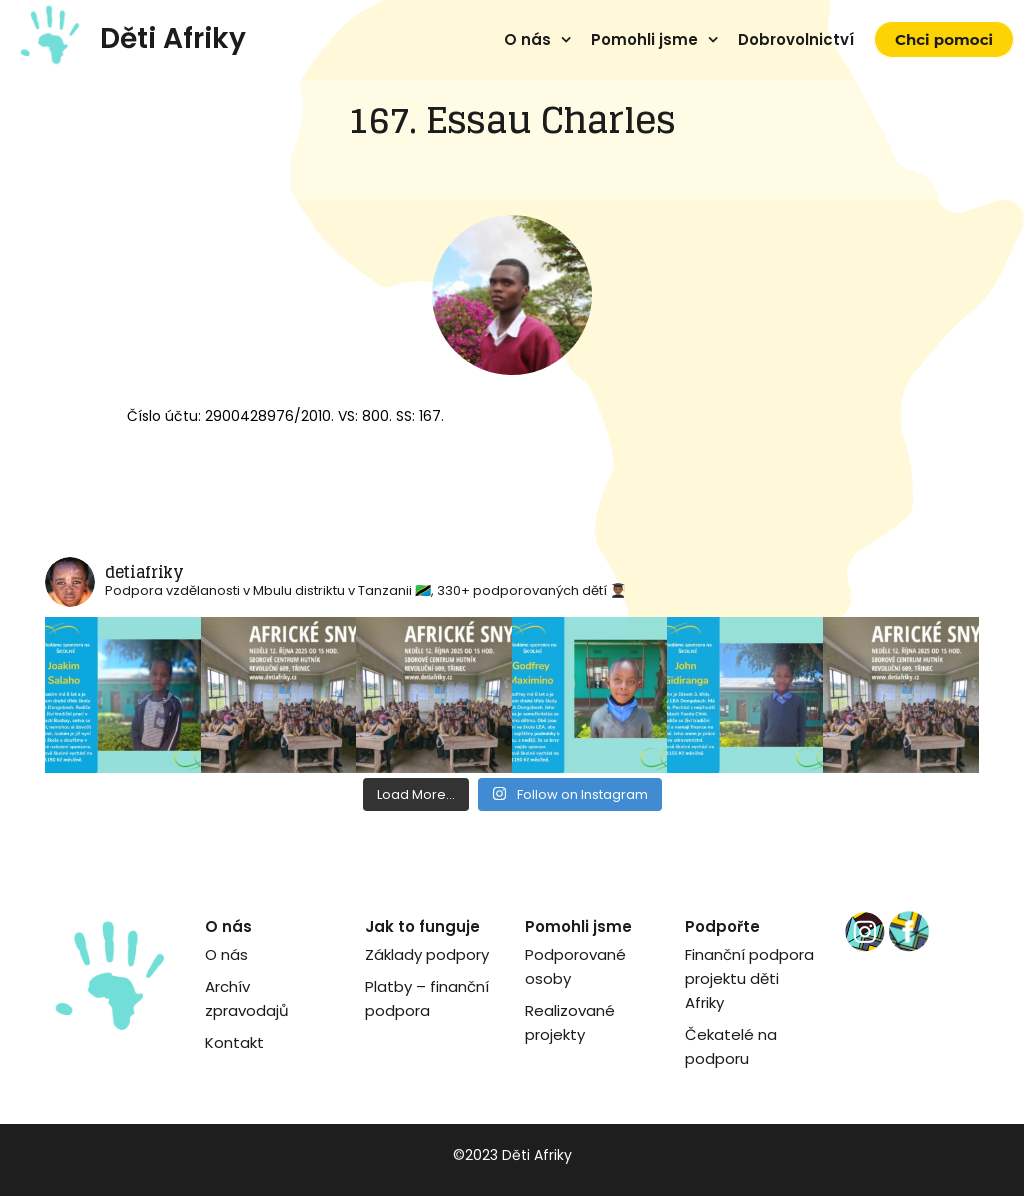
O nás (527, 39)
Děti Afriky (173, 38)
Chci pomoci (944, 39)
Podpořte (722, 926)
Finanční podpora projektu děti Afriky (749, 978)
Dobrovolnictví (796, 39)
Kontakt (234, 1042)
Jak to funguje (422, 926)
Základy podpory (427, 954)
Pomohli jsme (644, 39)
